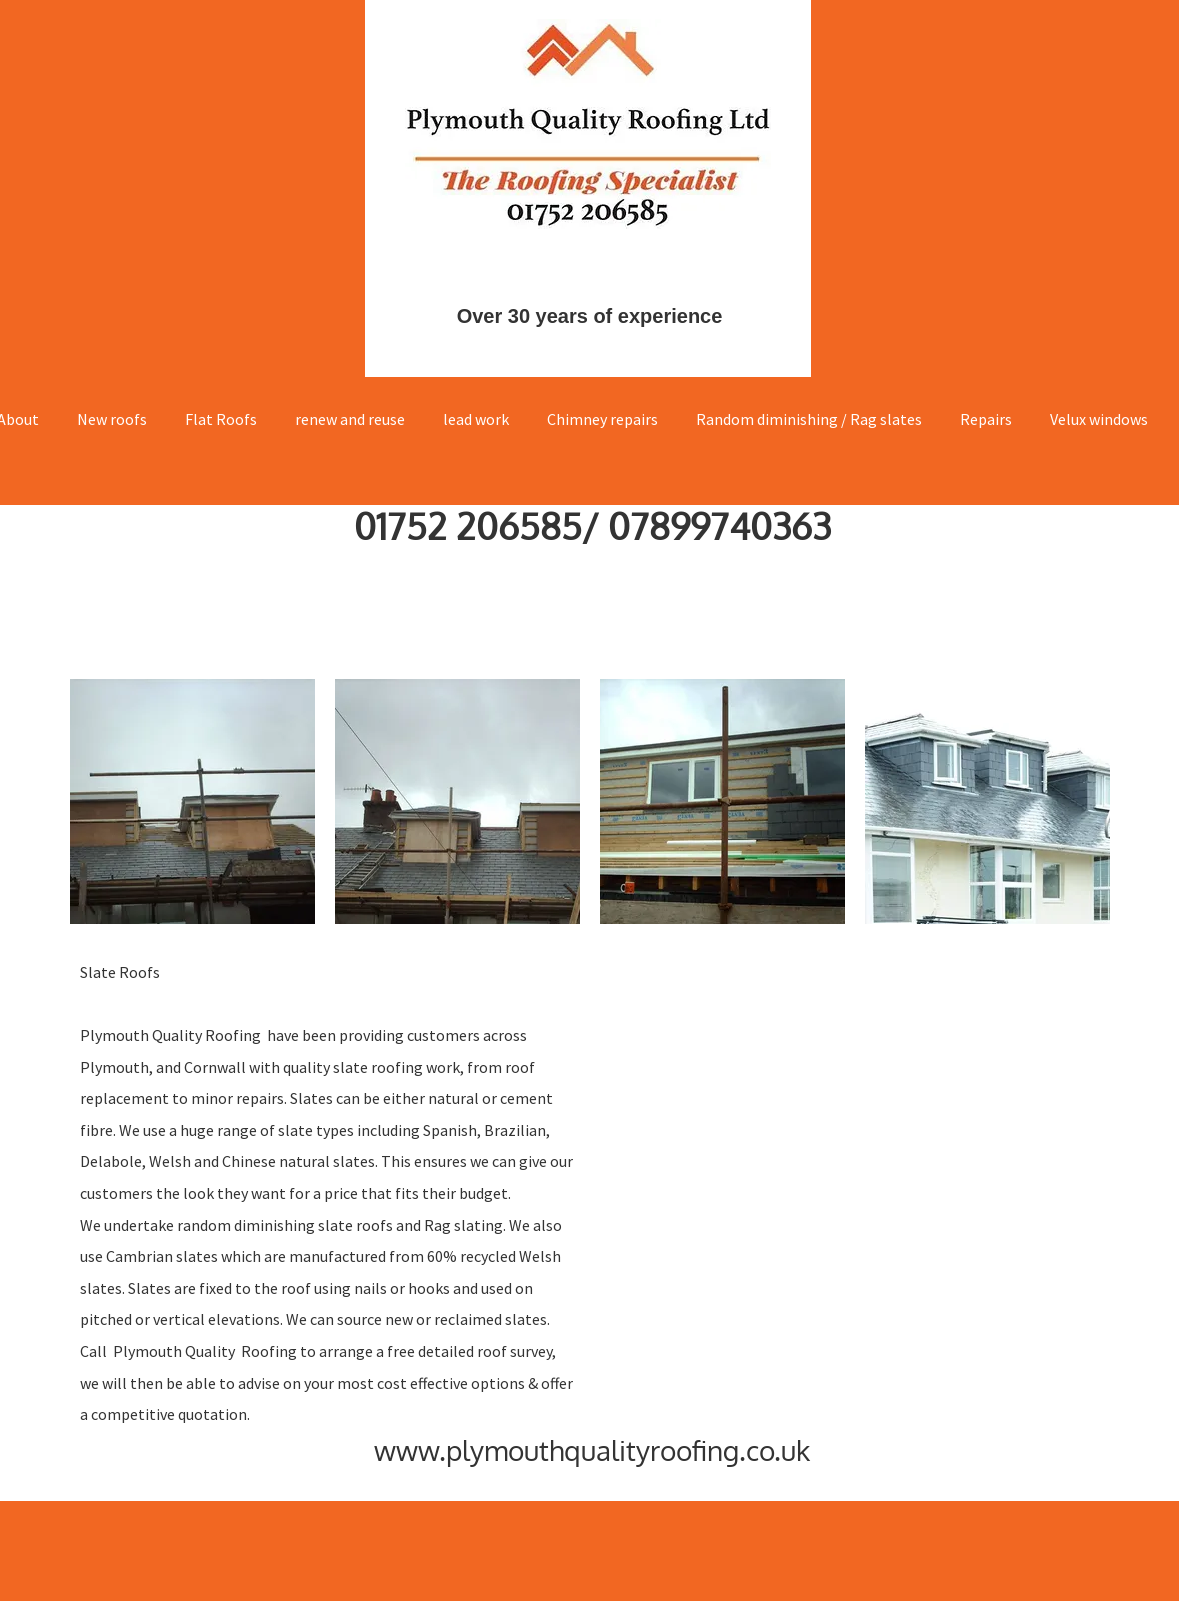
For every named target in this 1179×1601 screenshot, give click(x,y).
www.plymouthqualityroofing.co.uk (592, 1450)
